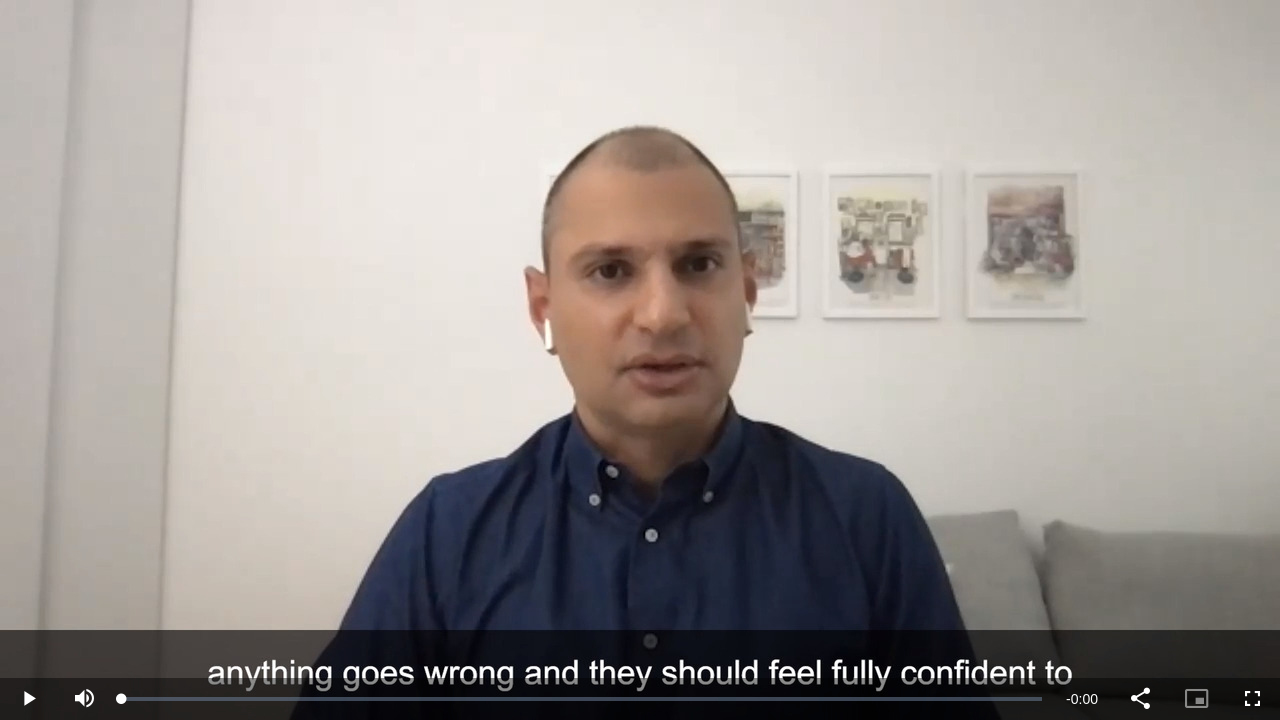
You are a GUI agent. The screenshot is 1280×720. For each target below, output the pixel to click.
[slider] (582, 699)
